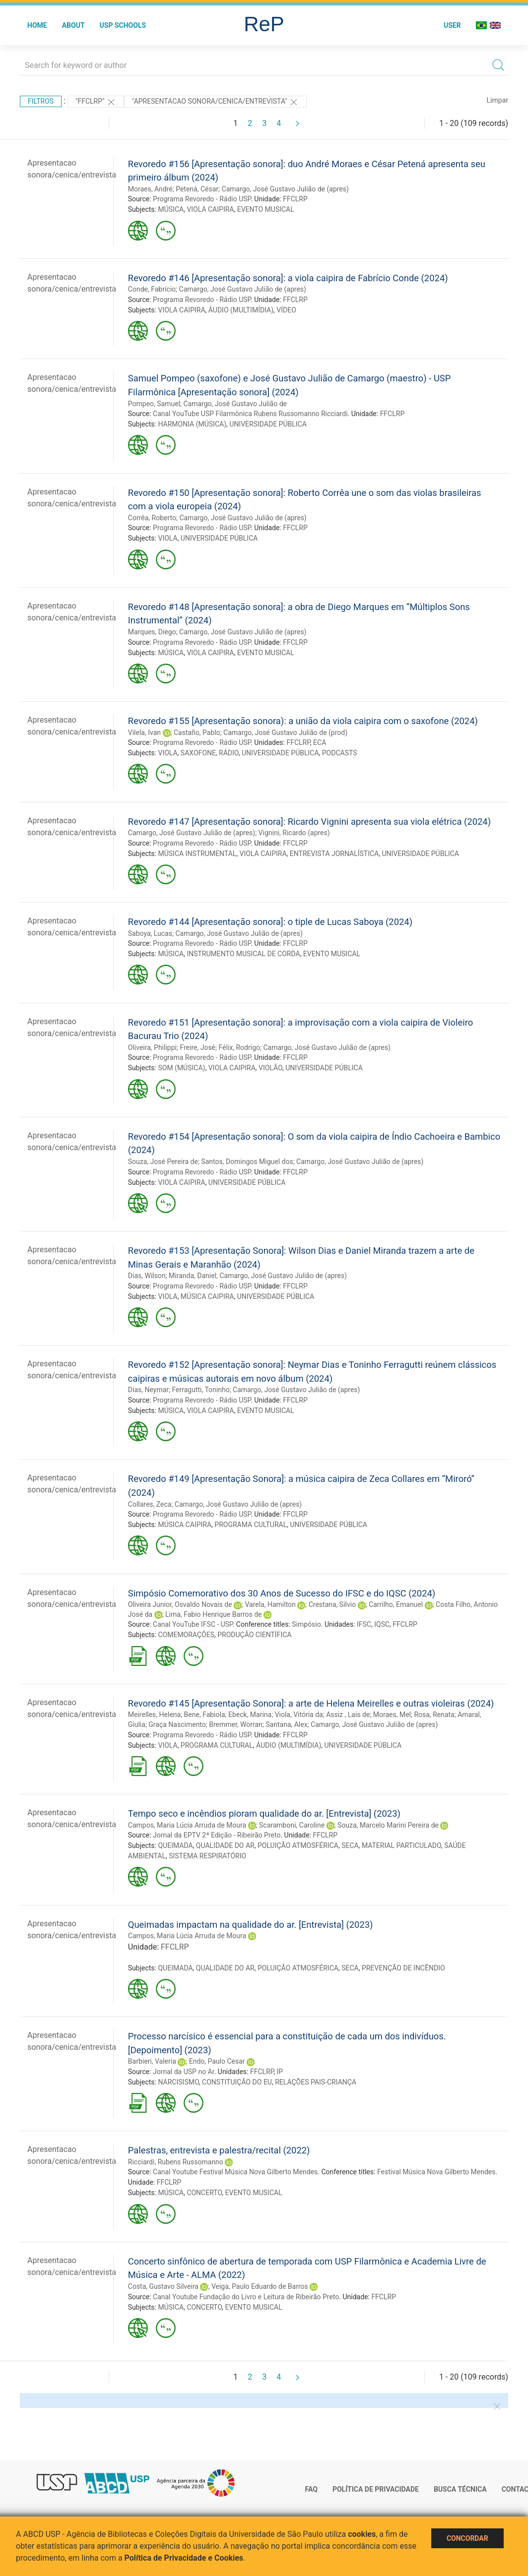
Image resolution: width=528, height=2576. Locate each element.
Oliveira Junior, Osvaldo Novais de (180, 1604)
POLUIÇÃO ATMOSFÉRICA (298, 1845)
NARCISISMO (178, 2082)
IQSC (382, 1624)
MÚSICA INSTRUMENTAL (197, 854)
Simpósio (306, 1624)
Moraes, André (150, 189)
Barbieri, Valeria (152, 2061)
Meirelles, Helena (154, 1714)
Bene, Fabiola (204, 1714)
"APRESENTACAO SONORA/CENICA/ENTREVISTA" (215, 102)
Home (37, 25)
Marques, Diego (152, 632)
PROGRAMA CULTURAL (250, 1525)
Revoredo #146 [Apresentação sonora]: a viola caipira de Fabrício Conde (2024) (288, 278)
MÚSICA (171, 209)
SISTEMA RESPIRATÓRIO (207, 1856)
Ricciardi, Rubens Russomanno (175, 2162)
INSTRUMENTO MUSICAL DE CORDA (243, 954)
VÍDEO (286, 310)
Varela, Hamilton (270, 1604)
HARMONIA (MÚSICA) (192, 424)
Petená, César (197, 189)
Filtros (41, 101)
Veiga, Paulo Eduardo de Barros (259, 2286)
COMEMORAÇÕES (186, 1635)
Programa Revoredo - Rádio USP (202, 199)
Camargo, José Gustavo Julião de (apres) (285, 189)
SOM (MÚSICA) (181, 1068)
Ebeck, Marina (249, 1714)
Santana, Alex (286, 1724)
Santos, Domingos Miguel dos (247, 1161)
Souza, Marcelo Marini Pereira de (388, 1825)
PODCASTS (339, 753)
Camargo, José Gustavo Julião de (235, 404)
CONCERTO (204, 2193)
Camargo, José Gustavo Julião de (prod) (285, 732)
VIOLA (167, 538)
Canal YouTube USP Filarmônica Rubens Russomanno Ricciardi (250, 414)
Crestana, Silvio (332, 1604)
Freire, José (197, 1047)
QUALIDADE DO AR (225, 1845)
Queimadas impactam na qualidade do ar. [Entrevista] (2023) (250, 1924)
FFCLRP (295, 199)
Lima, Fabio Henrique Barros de (213, 1614)
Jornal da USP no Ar (183, 2072)
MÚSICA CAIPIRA (207, 1296)
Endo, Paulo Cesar (217, 2061)
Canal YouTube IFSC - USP (193, 1624)
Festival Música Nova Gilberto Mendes (436, 2172)
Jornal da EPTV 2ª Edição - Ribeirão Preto (216, 1835)
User (452, 25)
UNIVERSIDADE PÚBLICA (268, 424)
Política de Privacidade (375, 2489)
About (73, 25)
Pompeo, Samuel (154, 404)
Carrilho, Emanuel (396, 1604)
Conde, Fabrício (152, 289)
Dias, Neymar (148, 1390)
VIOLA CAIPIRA (210, 209)
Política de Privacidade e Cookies (184, 2558)
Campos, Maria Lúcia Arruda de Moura (187, 1825)
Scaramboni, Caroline (292, 1825)
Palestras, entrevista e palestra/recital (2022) (219, 2150)
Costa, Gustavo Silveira (163, 2286)
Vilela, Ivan (144, 732)
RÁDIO (229, 753)
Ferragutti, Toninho (200, 1390)
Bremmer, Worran (236, 1724)
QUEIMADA (175, 1845)
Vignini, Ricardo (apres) (294, 833)
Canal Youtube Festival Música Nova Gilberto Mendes (235, 2172)
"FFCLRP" (95, 102)
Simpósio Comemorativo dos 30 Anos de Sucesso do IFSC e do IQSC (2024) (281, 1593)
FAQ (311, 2489)
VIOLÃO (270, 1068)
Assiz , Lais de (348, 1714)
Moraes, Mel (392, 1714)
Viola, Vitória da (299, 1714)
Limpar (497, 100)
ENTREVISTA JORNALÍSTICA (334, 854)
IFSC (364, 1624)
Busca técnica (460, 2489)
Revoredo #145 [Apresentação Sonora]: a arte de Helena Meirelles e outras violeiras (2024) (311, 1703)
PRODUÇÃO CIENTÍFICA (254, 1635)
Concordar (467, 2538)
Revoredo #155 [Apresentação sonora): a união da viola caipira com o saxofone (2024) (303, 721)
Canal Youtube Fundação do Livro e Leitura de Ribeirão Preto (246, 2297)
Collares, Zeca (150, 1504)
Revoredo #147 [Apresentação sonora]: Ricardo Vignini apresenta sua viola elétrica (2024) (309, 821)
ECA (319, 742)
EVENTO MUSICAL (265, 209)
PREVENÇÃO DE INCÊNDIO (403, 1968)
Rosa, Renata (434, 1714)
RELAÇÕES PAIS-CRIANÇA (315, 2082)
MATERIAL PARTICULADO (401, 1845)
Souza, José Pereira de (163, 1161)
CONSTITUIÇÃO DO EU (237, 2082)
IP (280, 2072)
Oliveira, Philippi (152, 1047)
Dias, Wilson (147, 1276)
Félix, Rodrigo (239, 1047)
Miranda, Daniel (192, 1276)
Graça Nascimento (176, 1724)
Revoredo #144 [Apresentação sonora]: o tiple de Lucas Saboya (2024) (270, 922)
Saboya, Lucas (150, 933)
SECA (350, 1845)
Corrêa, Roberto (152, 518)
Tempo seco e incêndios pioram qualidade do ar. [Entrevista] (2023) (264, 1813)
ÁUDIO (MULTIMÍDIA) (240, 310)
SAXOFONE (198, 753)
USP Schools (123, 25)
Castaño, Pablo (197, 732)
